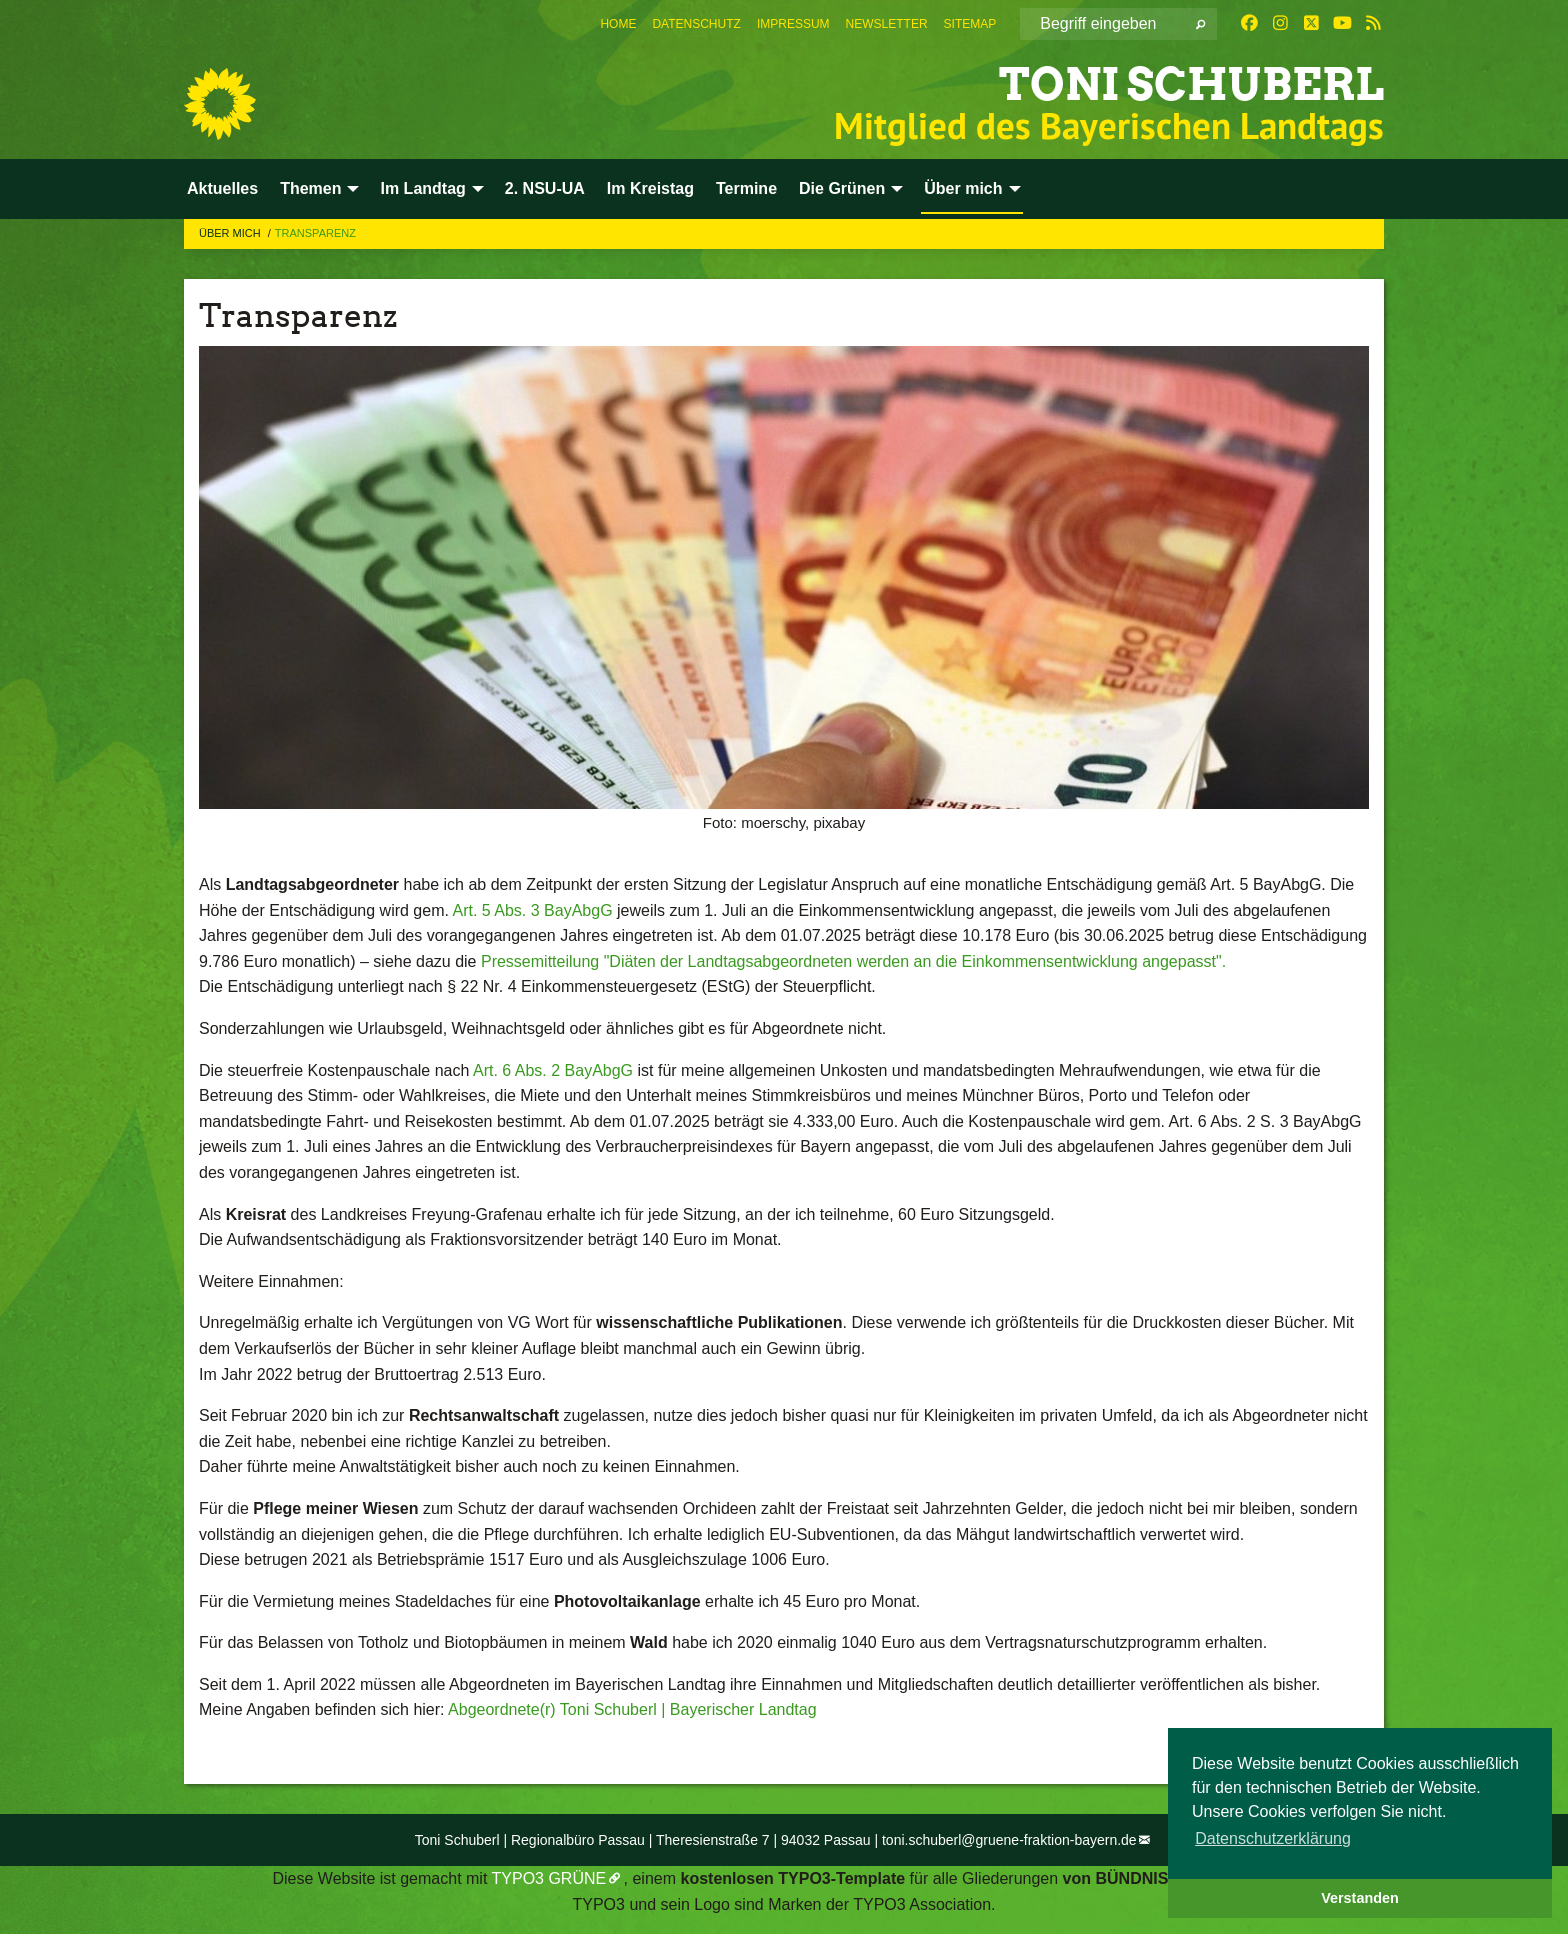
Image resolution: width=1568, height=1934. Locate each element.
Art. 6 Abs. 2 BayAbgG (553, 1070)
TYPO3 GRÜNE (549, 1878)
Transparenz (315, 233)
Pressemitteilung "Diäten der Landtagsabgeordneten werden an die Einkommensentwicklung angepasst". (853, 961)
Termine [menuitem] (746, 188)
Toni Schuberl (1191, 84)
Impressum (793, 24)
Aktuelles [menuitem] (222, 188)
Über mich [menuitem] (963, 188)
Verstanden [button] (1360, 1898)
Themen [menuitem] (310, 188)
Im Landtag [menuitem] (422, 188)
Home (618, 24)
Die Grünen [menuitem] (842, 188)
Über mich (231, 233)
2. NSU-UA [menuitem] (545, 188)
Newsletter (887, 24)
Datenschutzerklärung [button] (1273, 1838)
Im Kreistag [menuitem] (650, 188)
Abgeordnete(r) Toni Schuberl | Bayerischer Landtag (632, 1709)
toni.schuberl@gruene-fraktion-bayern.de (1009, 1840)
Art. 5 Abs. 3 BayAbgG (532, 910)
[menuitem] (618, 24)
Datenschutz (696, 24)
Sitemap (970, 24)
